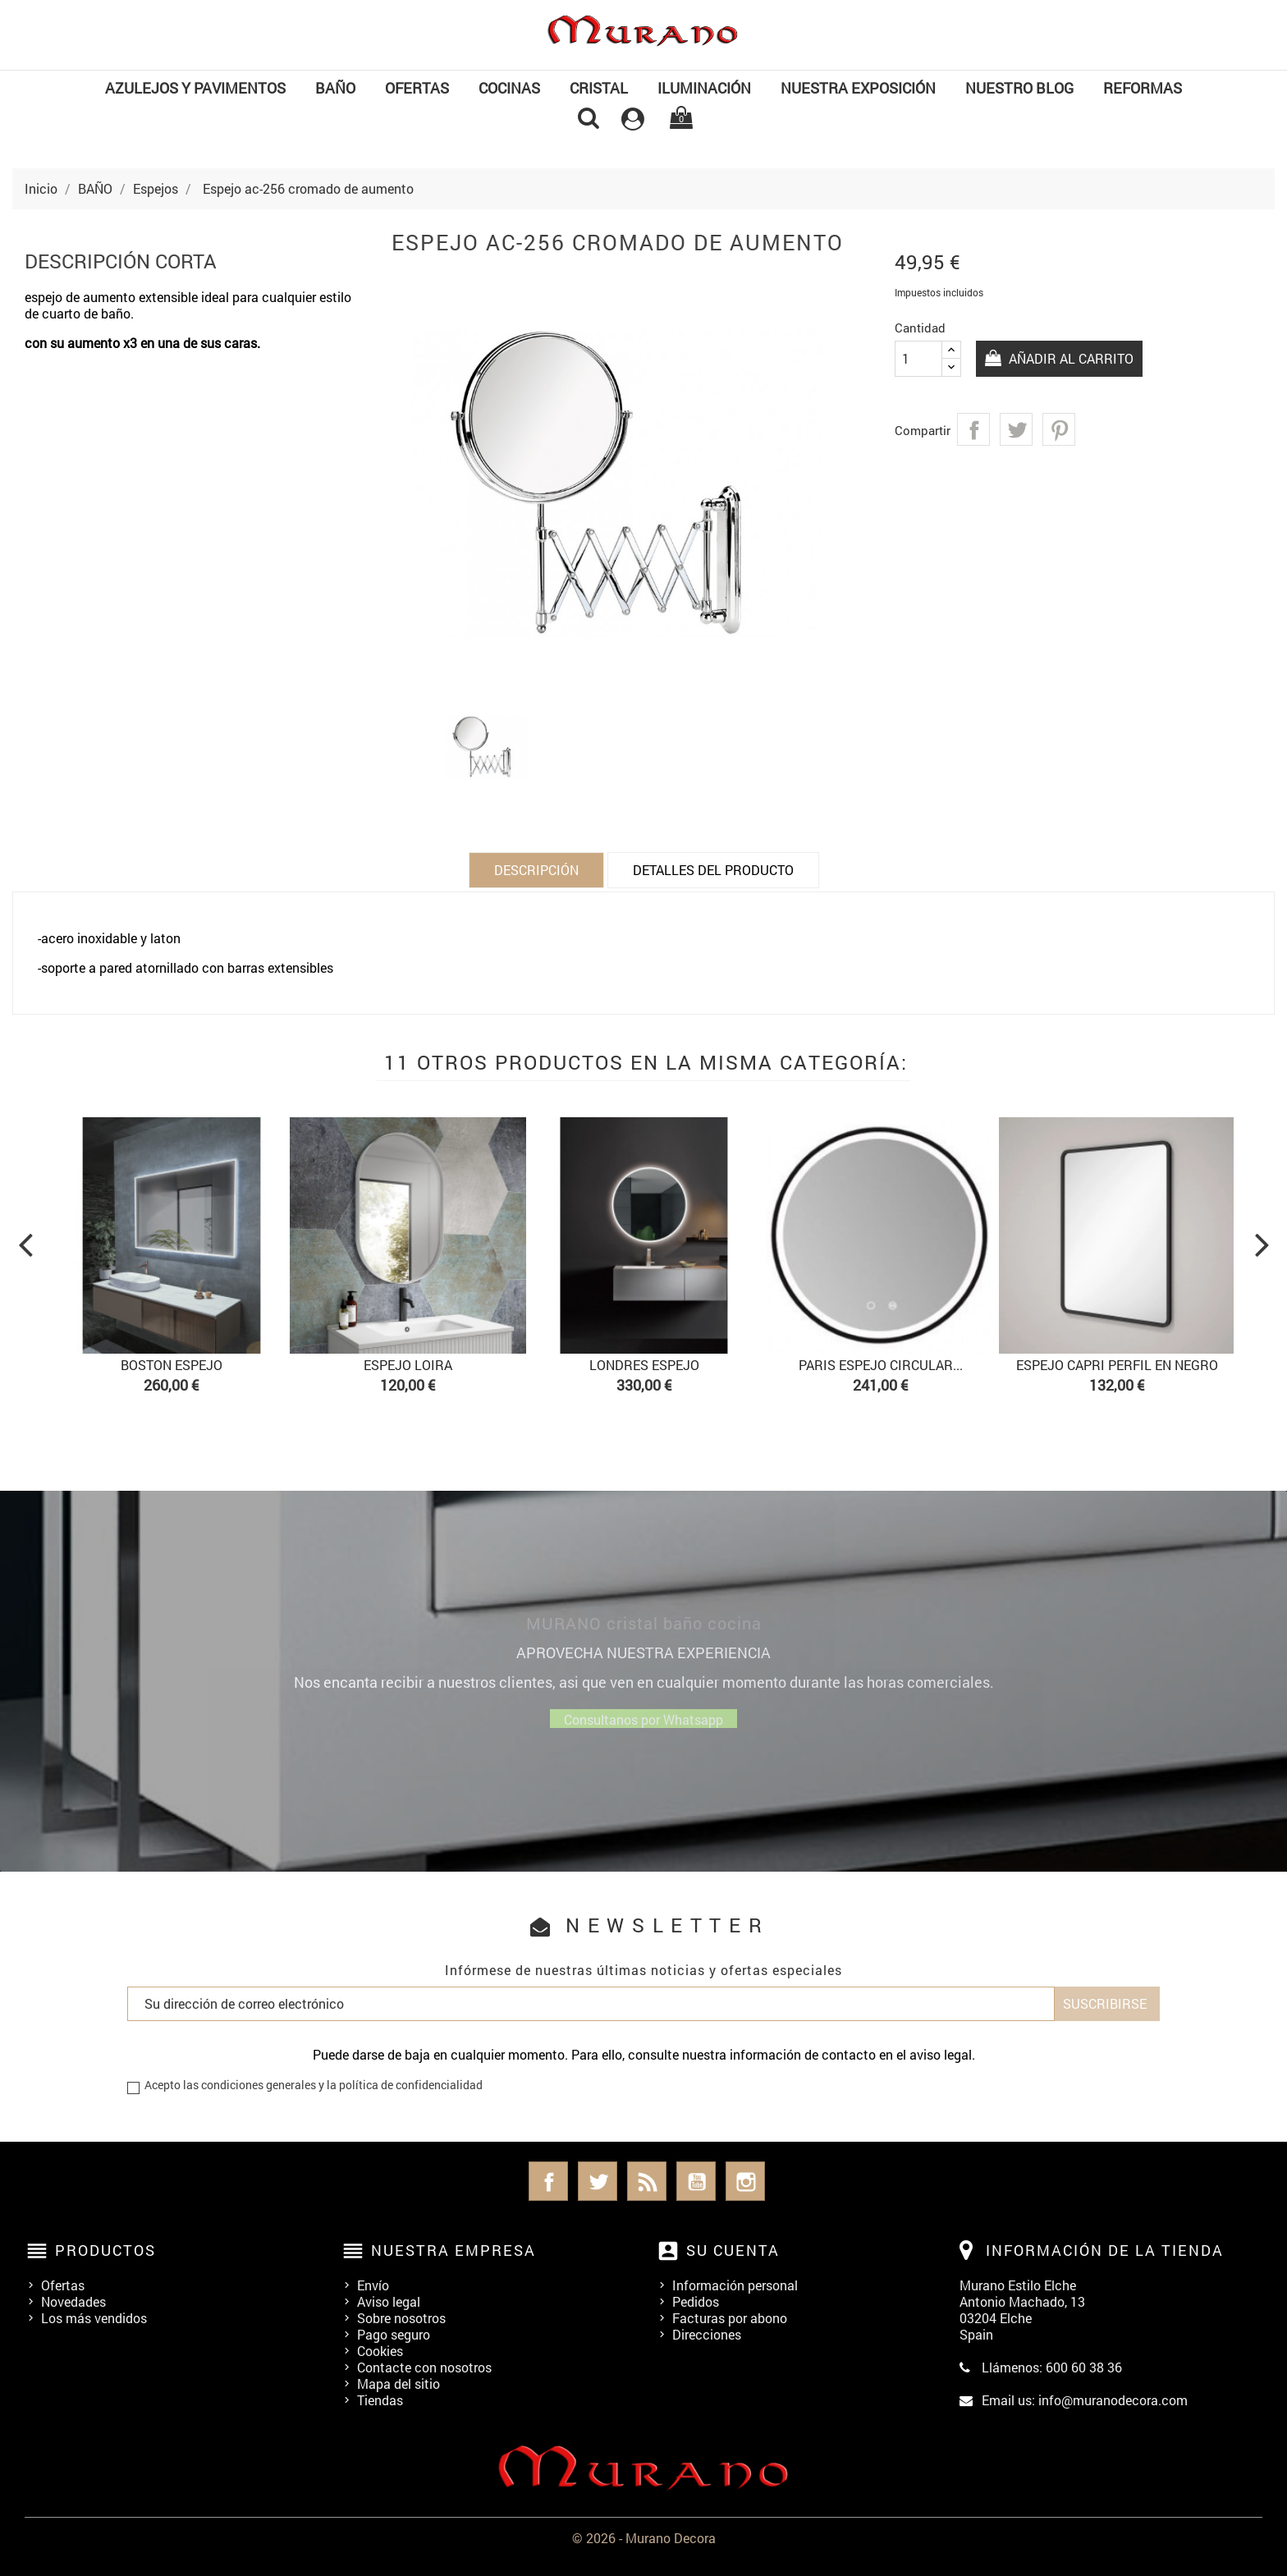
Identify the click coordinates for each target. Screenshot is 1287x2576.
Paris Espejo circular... (881, 1364)
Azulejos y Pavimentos (195, 88)
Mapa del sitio (398, 2383)
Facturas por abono (729, 2317)
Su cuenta (733, 2250)
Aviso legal (388, 2301)
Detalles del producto (713, 869)
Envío (373, 2285)
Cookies (380, 2350)
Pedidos (695, 2301)
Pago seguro (393, 2334)
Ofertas (63, 2285)
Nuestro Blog (1019, 88)
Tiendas (380, 2400)
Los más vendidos (94, 2317)
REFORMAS (1142, 88)
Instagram (745, 2181)
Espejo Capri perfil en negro (1117, 1364)
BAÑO (335, 88)
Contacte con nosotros (424, 2367)
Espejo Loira (408, 1364)
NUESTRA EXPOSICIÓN (858, 88)
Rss (647, 2181)
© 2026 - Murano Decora (644, 2537)
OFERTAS (417, 88)
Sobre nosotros (401, 2317)
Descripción (536, 869)
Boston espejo (171, 1364)
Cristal (599, 88)
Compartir (973, 429)
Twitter (597, 2181)
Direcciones (706, 2334)
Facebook (548, 2181)
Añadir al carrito (1071, 358)
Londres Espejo (644, 1364)
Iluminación (704, 88)
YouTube (696, 2181)
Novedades (73, 2301)
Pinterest (1058, 429)
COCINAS (509, 88)
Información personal (735, 2285)
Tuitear (1016, 429)
